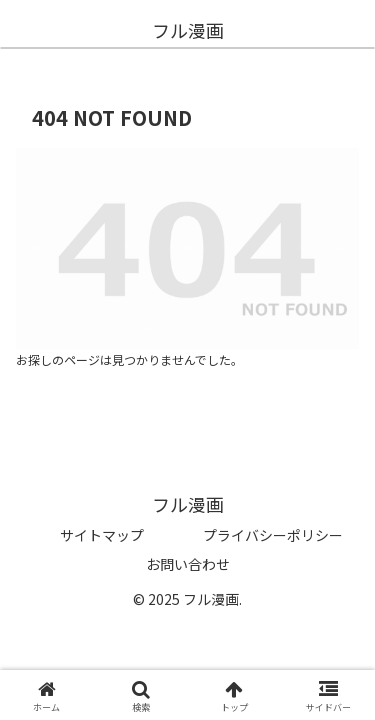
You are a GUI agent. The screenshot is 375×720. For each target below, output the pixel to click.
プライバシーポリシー (273, 535)
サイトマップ (102, 535)
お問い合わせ (188, 564)
